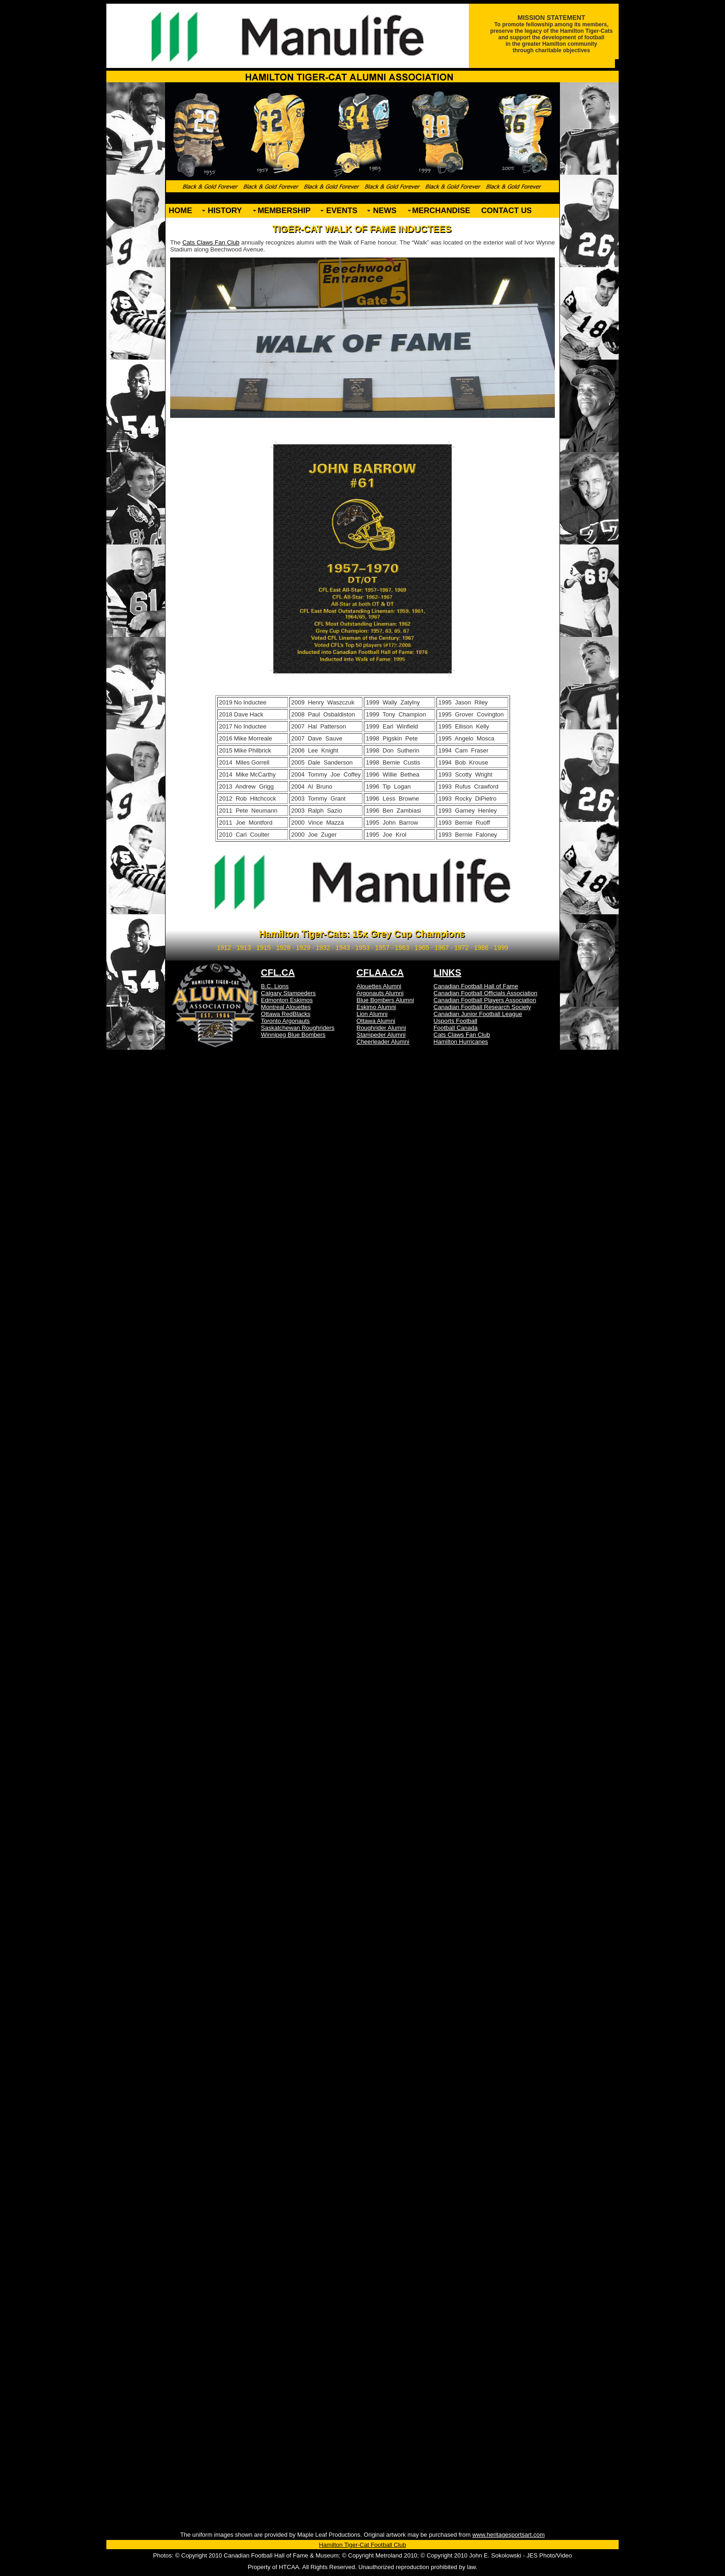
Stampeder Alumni (381, 1034)
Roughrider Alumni (381, 1027)
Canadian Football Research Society (482, 1006)
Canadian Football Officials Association (486, 993)
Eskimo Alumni (376, 1006)
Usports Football (456, 1020)
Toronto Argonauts (285, 1020)
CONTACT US (506, 210)
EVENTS (341, 210)
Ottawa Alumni (375, 1020)
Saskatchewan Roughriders (297, 1027)
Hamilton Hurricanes (461, 1041)
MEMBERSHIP (284, 210)
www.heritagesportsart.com (508, 2534)
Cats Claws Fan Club (210, 242)
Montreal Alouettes (286, 1006)
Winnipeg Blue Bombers (293, 1034)
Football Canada (456, 1027)
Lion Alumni (371, 1013)
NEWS (385, 210)
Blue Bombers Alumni (385, 1000)
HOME (180, 210)
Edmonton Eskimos (287, 1000)
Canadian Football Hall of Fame (476, 986)
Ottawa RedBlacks (285, 1013)
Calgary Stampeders (288, 993)
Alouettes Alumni (378, 986)
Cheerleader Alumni (382, 1041)
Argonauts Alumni (380, 993)
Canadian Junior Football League (478, 1013)
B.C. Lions (275, 986)
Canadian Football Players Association (485, 1000)
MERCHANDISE (441, 210)
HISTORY (225, 210)
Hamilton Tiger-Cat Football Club (362, 2544)
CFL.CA (278, 972)
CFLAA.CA (380, 972)
